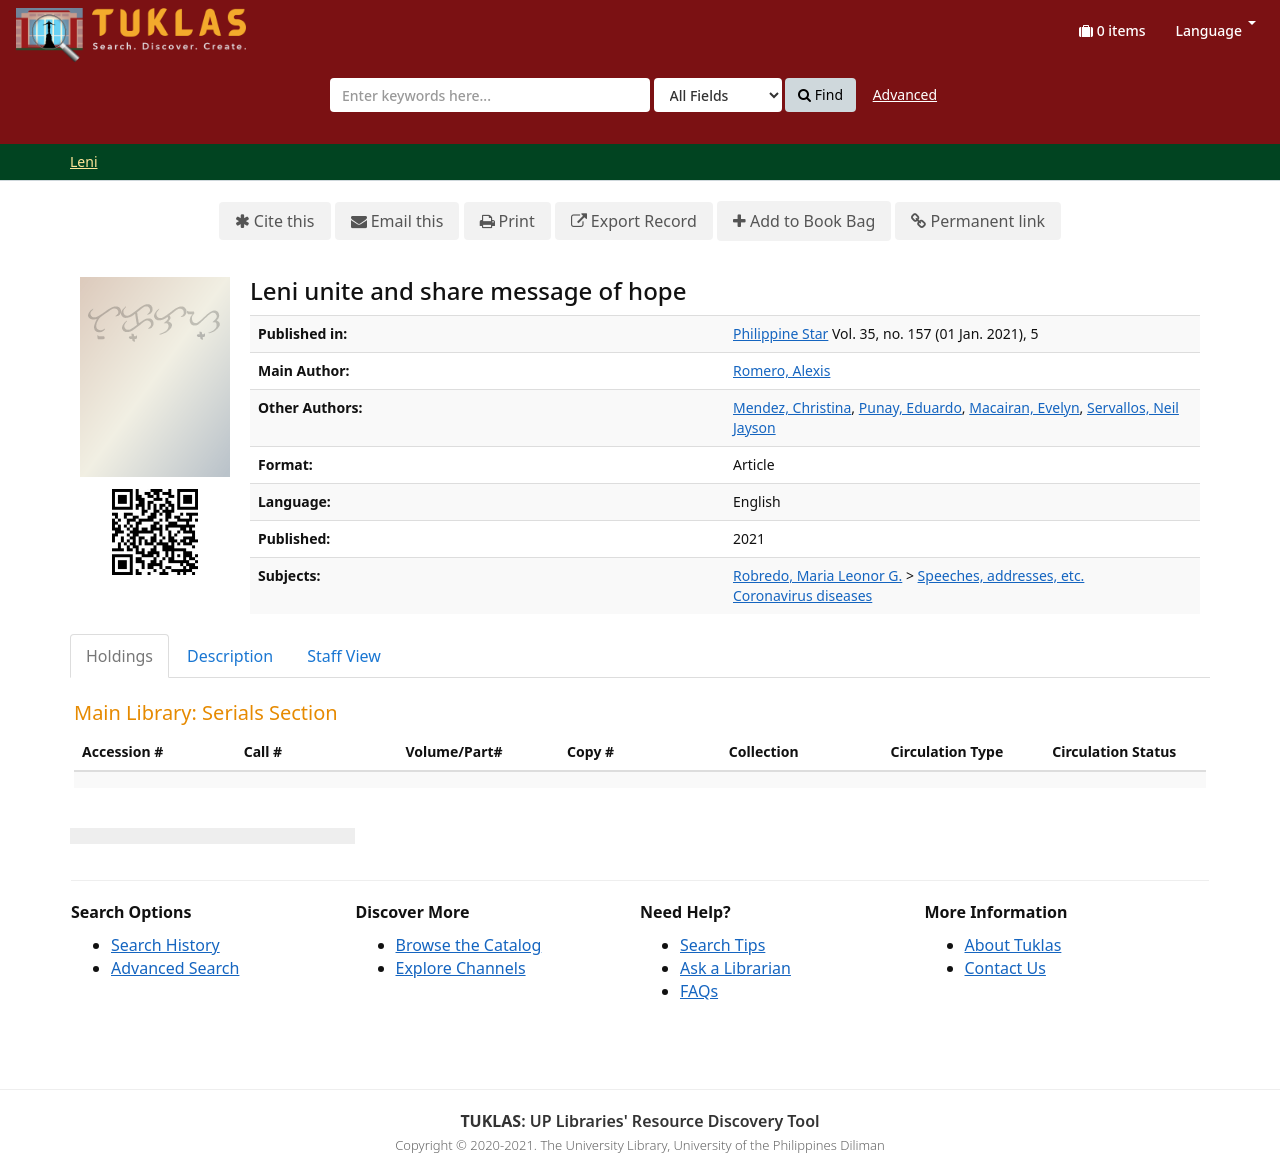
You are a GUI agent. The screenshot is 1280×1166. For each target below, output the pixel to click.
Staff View (344, 656)
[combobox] (490, 95)
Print (507, 221)
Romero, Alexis (781, 370)
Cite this (275, 221)
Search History (165, 945)
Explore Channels (461, 968)
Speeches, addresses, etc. (1001, 575)
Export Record (634, 221)
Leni (84, 161)
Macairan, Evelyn (1024, 407)
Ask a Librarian (735, 968)
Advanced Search (175, 968)
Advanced (905, 94)
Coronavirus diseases (802, 595)
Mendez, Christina (792, 407)
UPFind (65, 25)
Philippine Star (780, 333)
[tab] (120, 656)
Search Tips (722, 945)
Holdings (119, 656)
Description (230, 656)
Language (1216, 30)
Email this (397, 221)
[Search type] (718, 95)
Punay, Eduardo (910, 407)
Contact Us (1005, 968)
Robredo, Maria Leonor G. (817, 575)
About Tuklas (1013, 945)
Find (820, 95)
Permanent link (978, 221)
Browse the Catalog (469, 945)
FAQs (699, 991)
